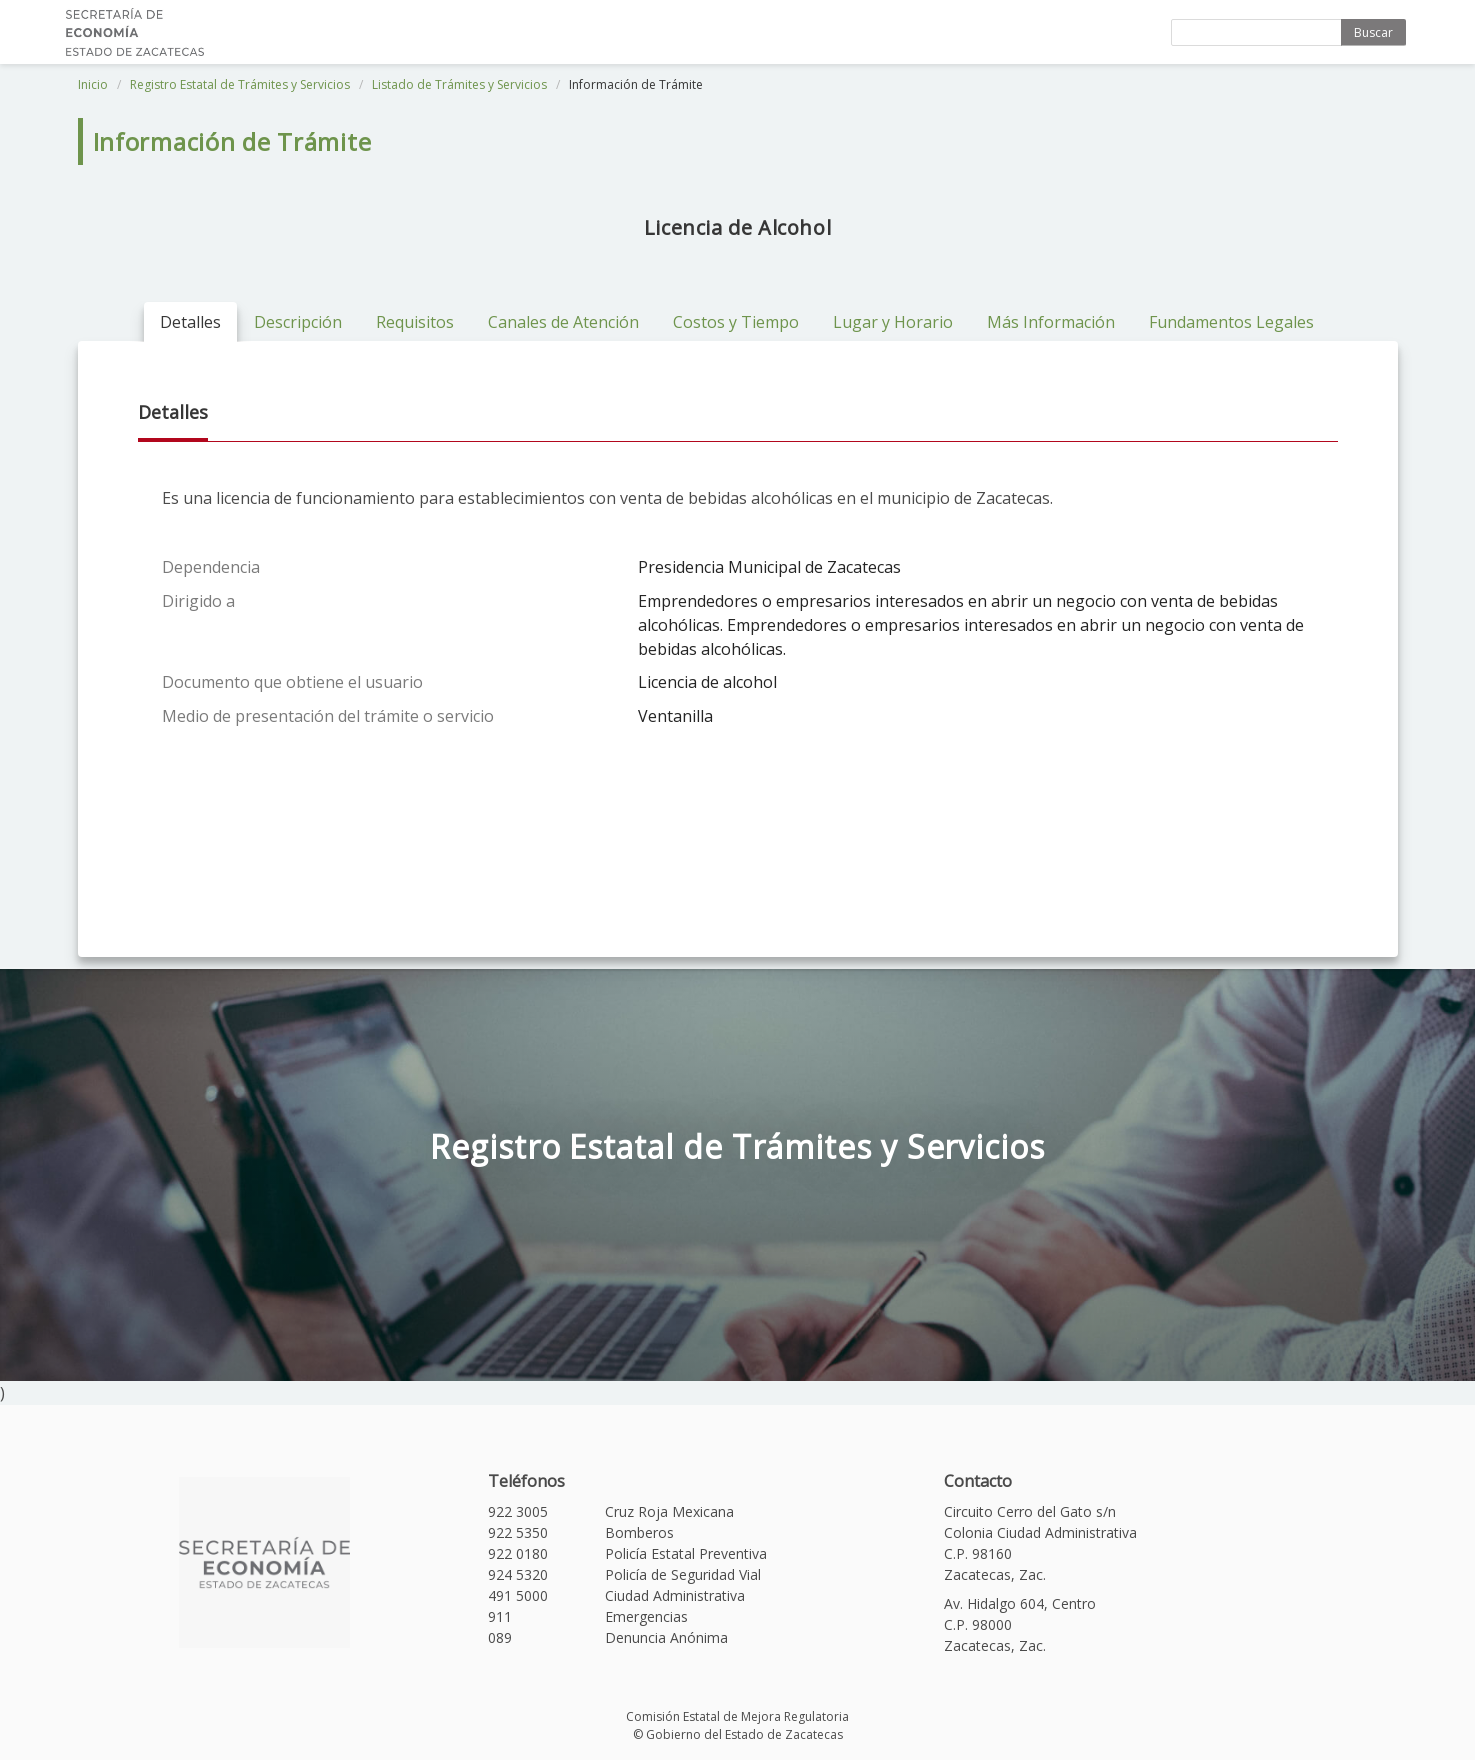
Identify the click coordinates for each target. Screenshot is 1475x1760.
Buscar (1373, 32)
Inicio (93, 84)
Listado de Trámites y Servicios (459, 84)
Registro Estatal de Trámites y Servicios (240, 84)
